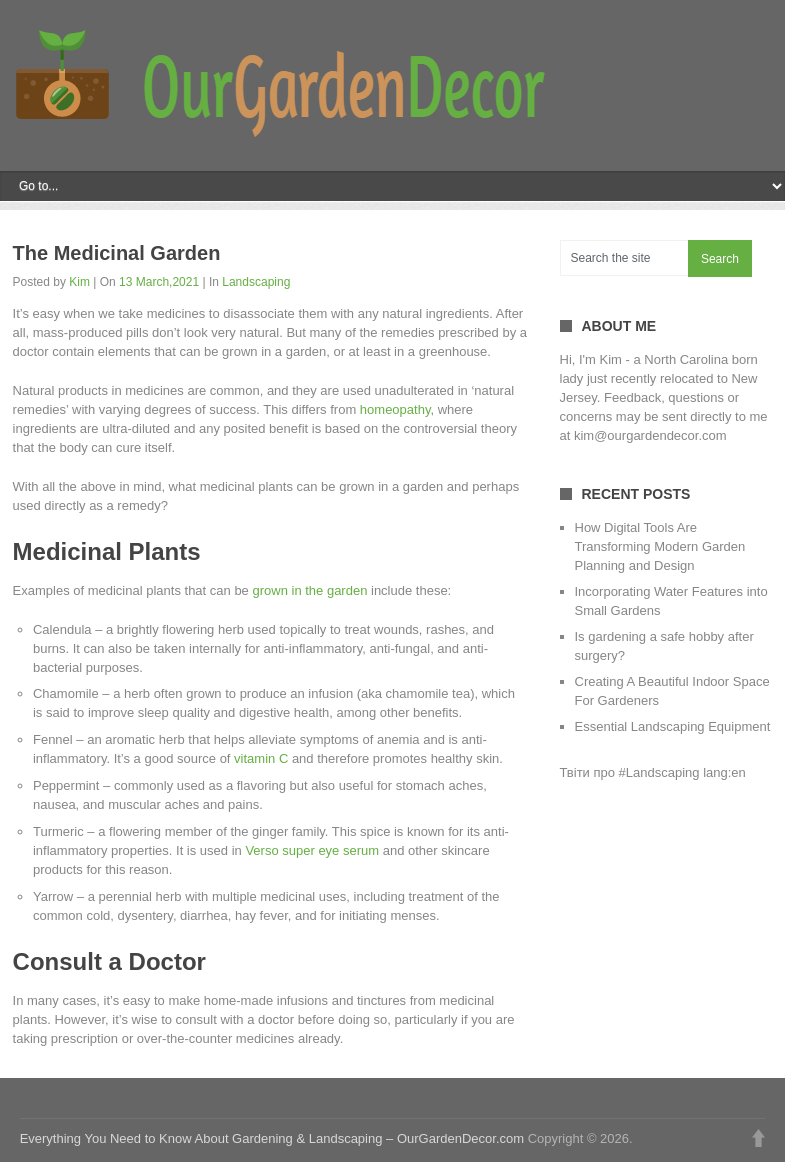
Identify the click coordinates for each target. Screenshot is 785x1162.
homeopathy (395, 409)
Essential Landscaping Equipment (673, 726)
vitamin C (261, 758)
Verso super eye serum (312, 850)
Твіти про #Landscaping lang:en (653, 772)
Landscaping (256, 282)
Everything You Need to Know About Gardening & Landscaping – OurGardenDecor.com (272, 1138)
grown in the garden (309, 590)
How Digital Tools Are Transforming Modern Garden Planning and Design (660, 546)
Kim (79, 282)
